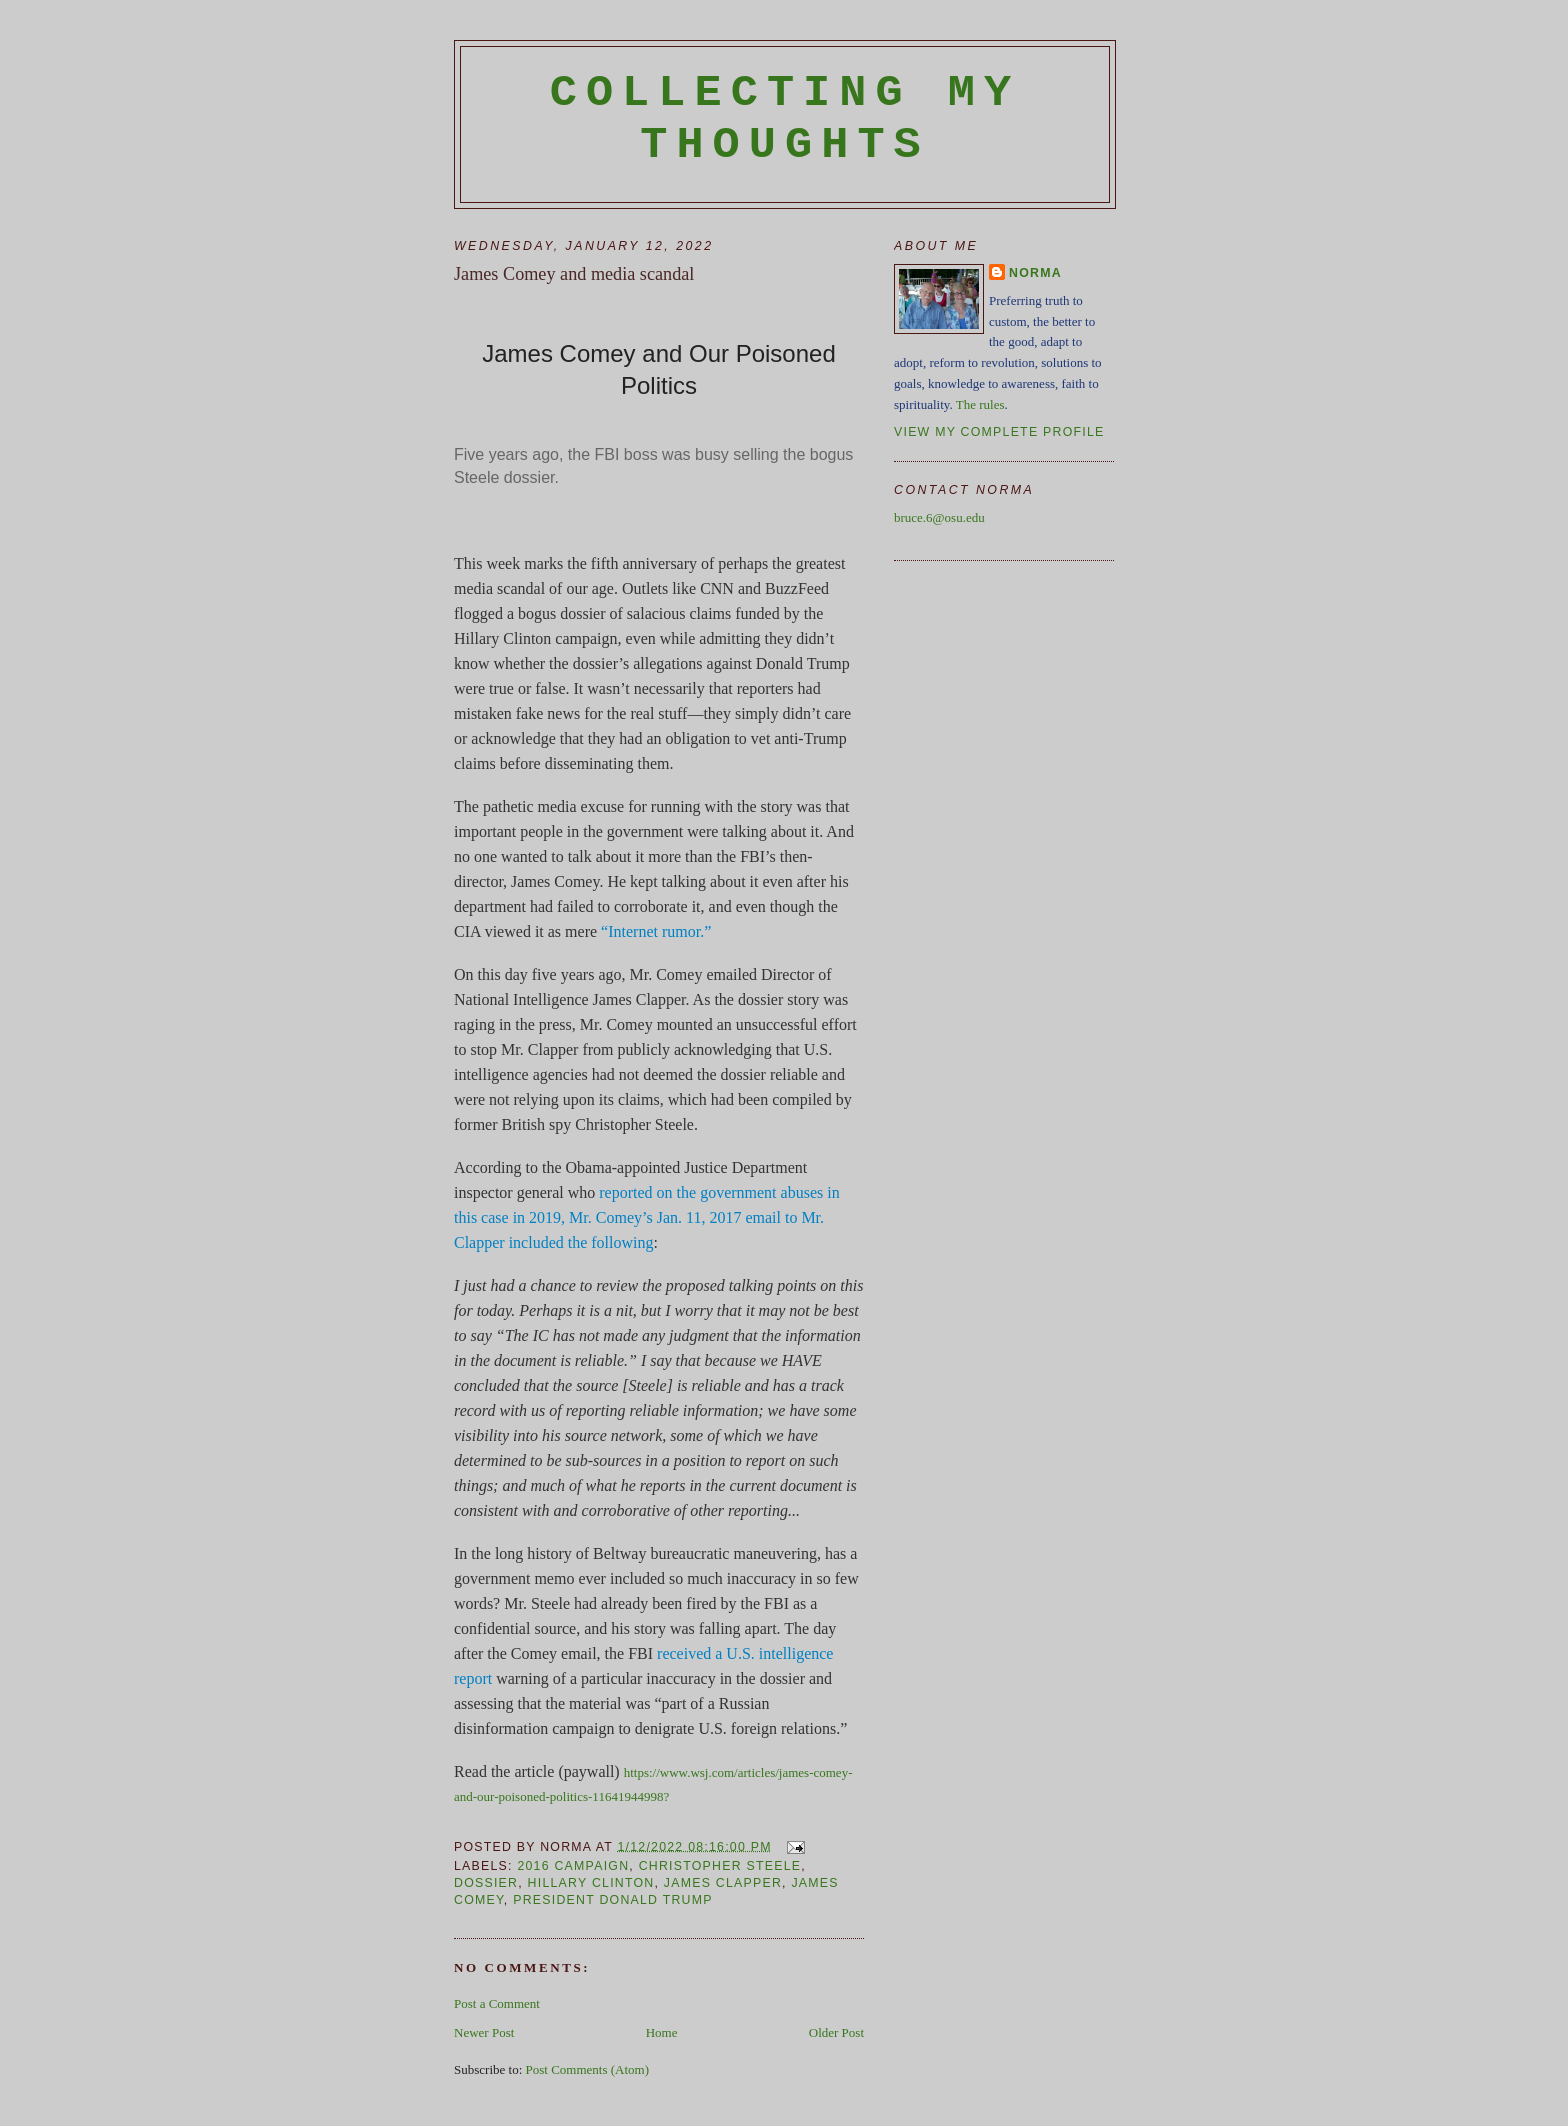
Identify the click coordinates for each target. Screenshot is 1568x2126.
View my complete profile (999, 432)
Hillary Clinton (591, 1883)
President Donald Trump (613, 1900)
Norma (1035, 273)
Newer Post (484, 2032)
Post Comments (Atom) (588, 2069)
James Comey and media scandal (574, 274)
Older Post (836, 2032)
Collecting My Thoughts (785, 119)
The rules (980, 404)
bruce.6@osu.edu (939, 517)
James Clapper (723, 1883)
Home (662, 2032)
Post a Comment (497, 2003)
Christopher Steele (720, 1866)
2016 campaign (573, 1866)
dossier (486, 1883)
